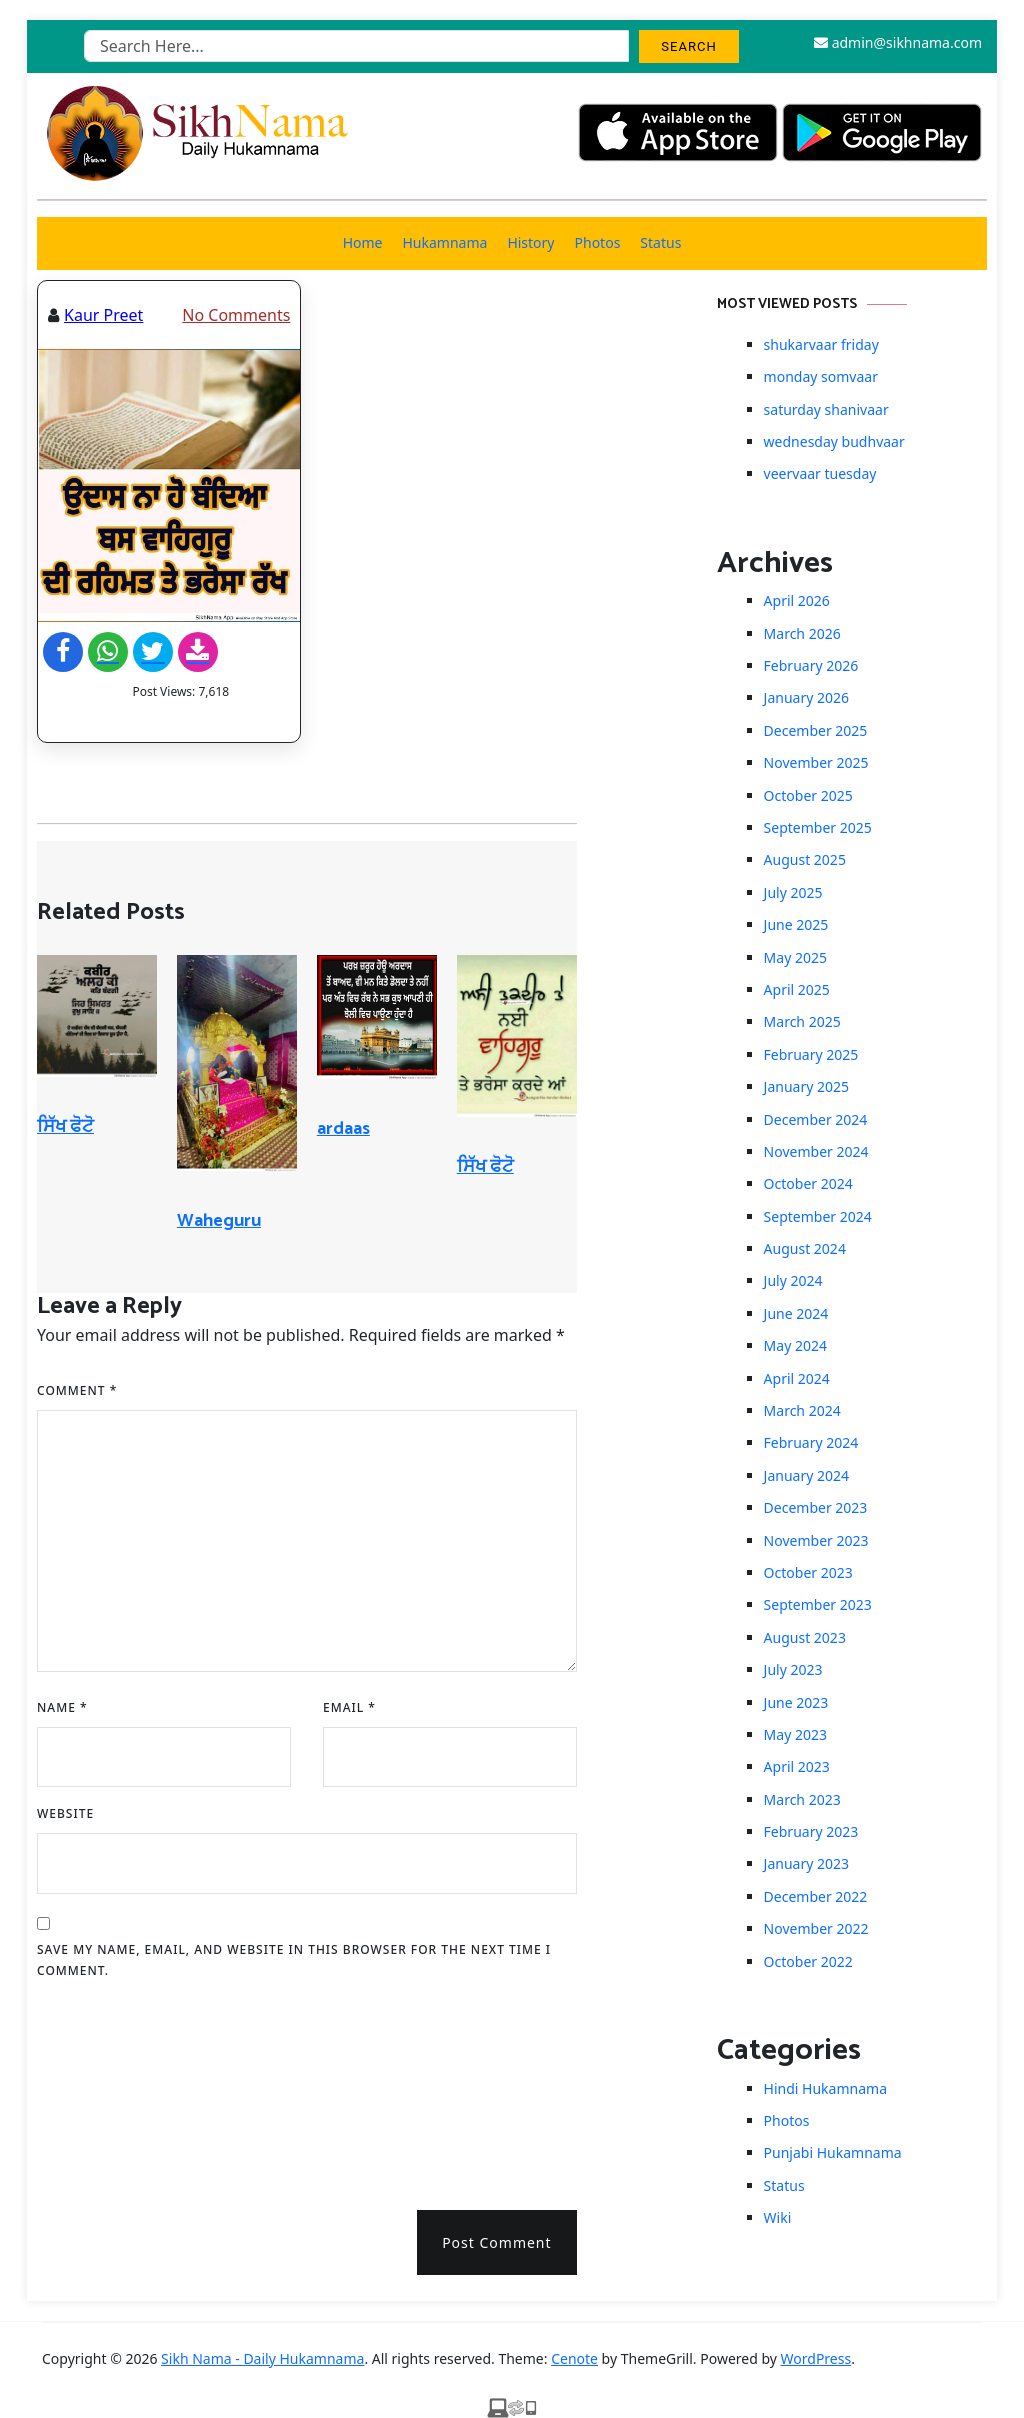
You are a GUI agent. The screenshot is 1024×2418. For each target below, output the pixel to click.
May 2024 (795, 1345)
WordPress (816, 2358)
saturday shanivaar (826, 409)
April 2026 (797, 600)
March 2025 (802, 1021)
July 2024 (793, 1280)
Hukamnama (444, 242)
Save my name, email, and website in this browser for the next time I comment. (294, 1960)
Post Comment (496, 2242)
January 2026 (806, 697)
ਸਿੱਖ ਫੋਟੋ (65, 1127)
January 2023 (806, 1863)
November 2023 (816, 1540)
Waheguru (219, 1221)
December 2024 (816, 1119)
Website (65, 1813)
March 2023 (802, 1799)
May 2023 (795, 1734)
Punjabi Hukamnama (833, 2152)
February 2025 (811, 1054)
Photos (598, 242)
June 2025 (796, 924)
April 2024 (797, 1378)
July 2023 (793, 1669)
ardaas (343, 1129)
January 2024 (806, 1475)
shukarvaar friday (821, 344)
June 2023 (796, 1702)
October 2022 (808, 1961)
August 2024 (805, 1248)
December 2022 (816, 1896)
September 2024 (818, 1216)
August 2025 (805, 859)
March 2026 (802, 633)
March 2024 (802, 1410)
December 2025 (816, 730)
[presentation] (119, 2088)
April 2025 (797, 989)
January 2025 (806, 1086)
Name (62, 1707)
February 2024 (811, 1442)
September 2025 (818, 827)
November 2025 (816, 762)
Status (660, 242)
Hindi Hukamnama (825, 2088)
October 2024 (808, 1183)
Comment (77, 1390)
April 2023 (797, 1766)
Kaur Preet (103, 315)
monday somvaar (821, 376)
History (530, 242)
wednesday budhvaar (834, 441)
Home (363, 242)
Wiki (778, 2217)
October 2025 (808, 795)
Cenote (574, 2358)
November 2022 (816, 1928)
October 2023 (808, 1572)
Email (349, 1707)
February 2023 (811, 1831)
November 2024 (816, 1151)
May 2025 (795, 957)
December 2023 (816, 1507)
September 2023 (818, 1604)
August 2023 (805, 1637)
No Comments (236, 315)
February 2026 (811, 665)
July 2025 (793, 892)
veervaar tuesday (820, 473)
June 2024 (796, 1313)
